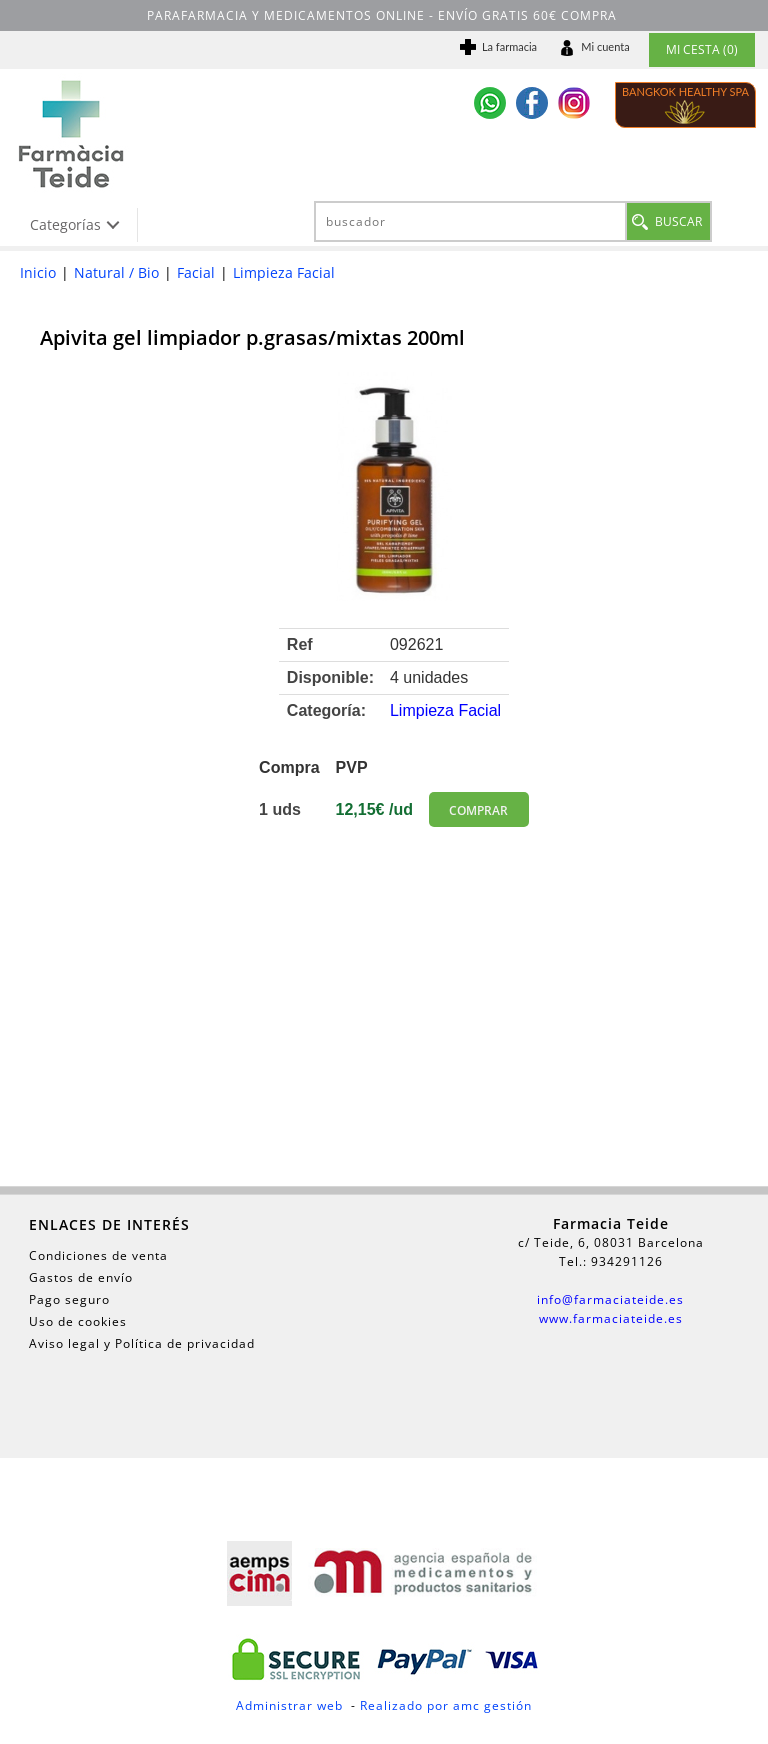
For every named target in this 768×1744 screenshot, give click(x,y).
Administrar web (289, 1705)
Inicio (38, 272)
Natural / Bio (116, 272)
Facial (196, 272)
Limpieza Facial (284, 272)
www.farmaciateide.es (611, 1318)
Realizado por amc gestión (446, 1705)
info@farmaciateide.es (610, 1299)
